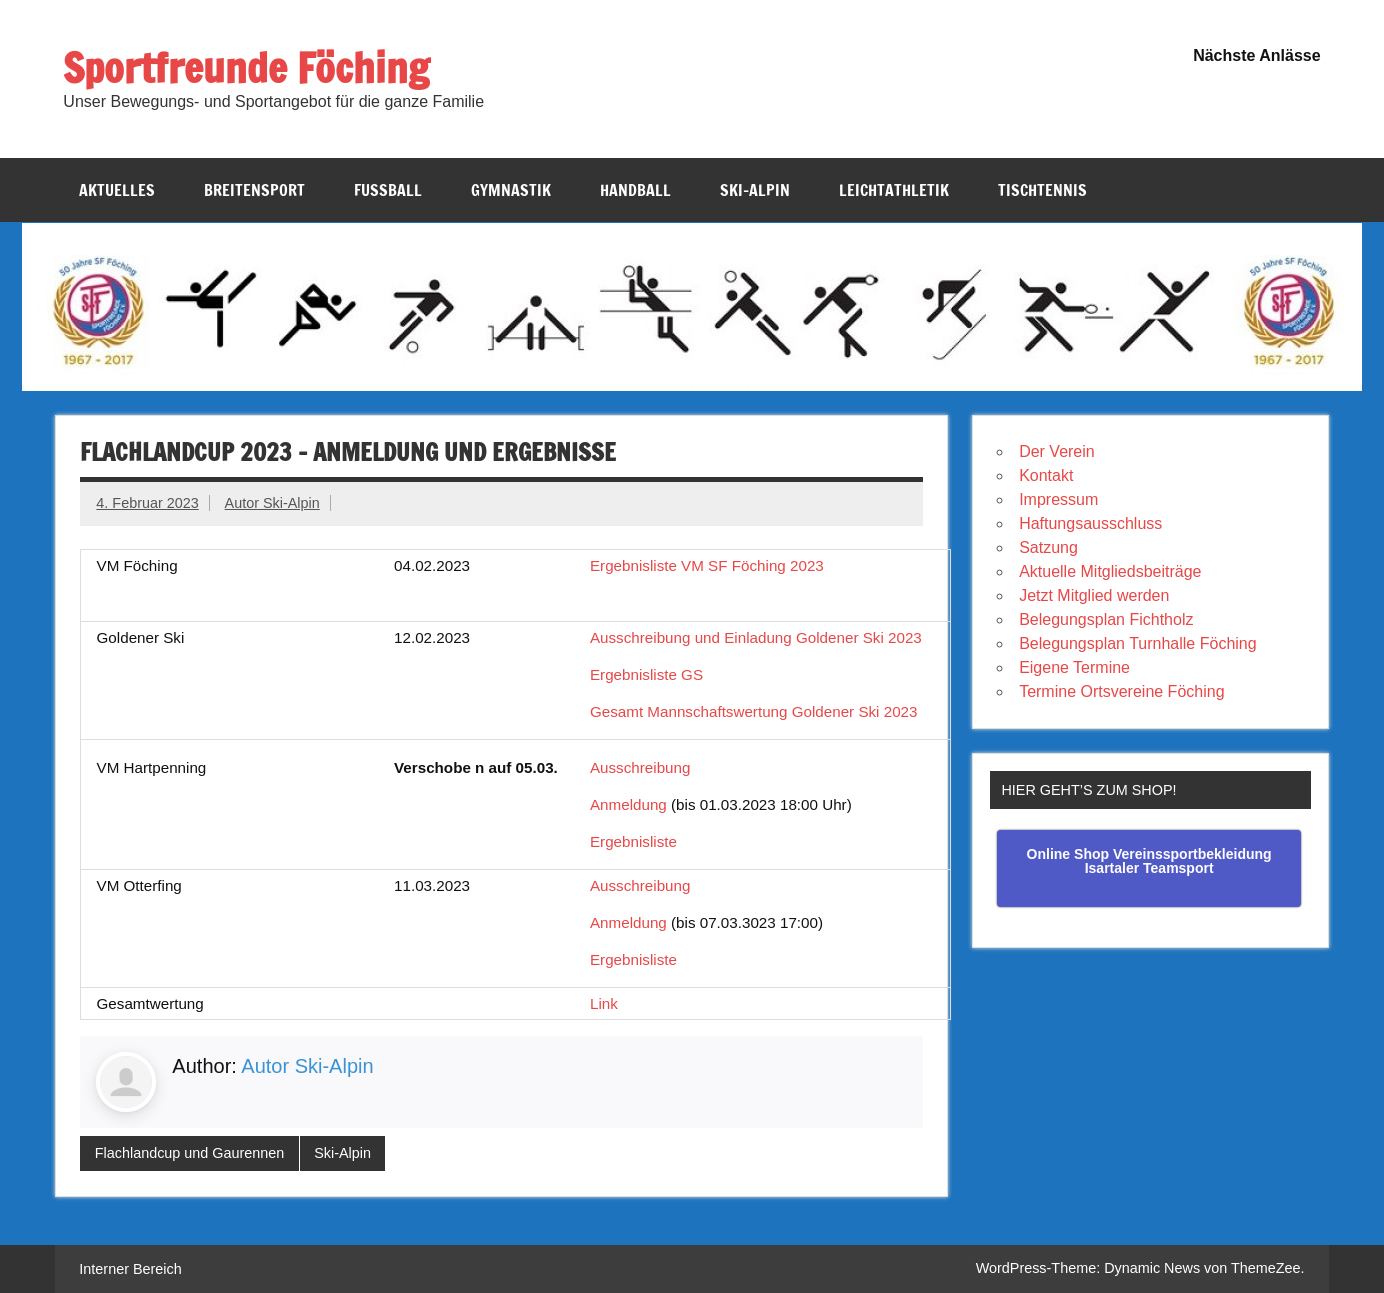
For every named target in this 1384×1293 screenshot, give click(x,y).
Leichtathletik (894, 190)
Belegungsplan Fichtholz (1106, 619)
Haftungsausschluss (1090, 523)
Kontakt (1046, 475)
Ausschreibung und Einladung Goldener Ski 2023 (756, 637)
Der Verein (1057, 451)
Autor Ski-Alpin (272, 503)
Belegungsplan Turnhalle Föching (1138, 643)
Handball (635, 190)
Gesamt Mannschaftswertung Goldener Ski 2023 (754, 711)
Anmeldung (628, 804)
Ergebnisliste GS (646, 674)
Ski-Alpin (755, 190)
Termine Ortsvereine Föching (1121, 691)
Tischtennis (1042, 190)
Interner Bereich (130, 1269)
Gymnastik (511, 190)
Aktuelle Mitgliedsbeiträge (1110, 571)
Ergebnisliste (633, 841)
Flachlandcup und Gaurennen (190, 1153)
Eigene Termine (1074, 667)
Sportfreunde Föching (246, 67)
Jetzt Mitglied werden (1094, 595)
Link (604, 1003)
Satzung (1048, 547)
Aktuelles (117, 190)
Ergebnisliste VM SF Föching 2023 (707, 565)
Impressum (1058, 499)
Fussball (388, 190)
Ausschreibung (640, 767)
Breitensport (254, 190)
